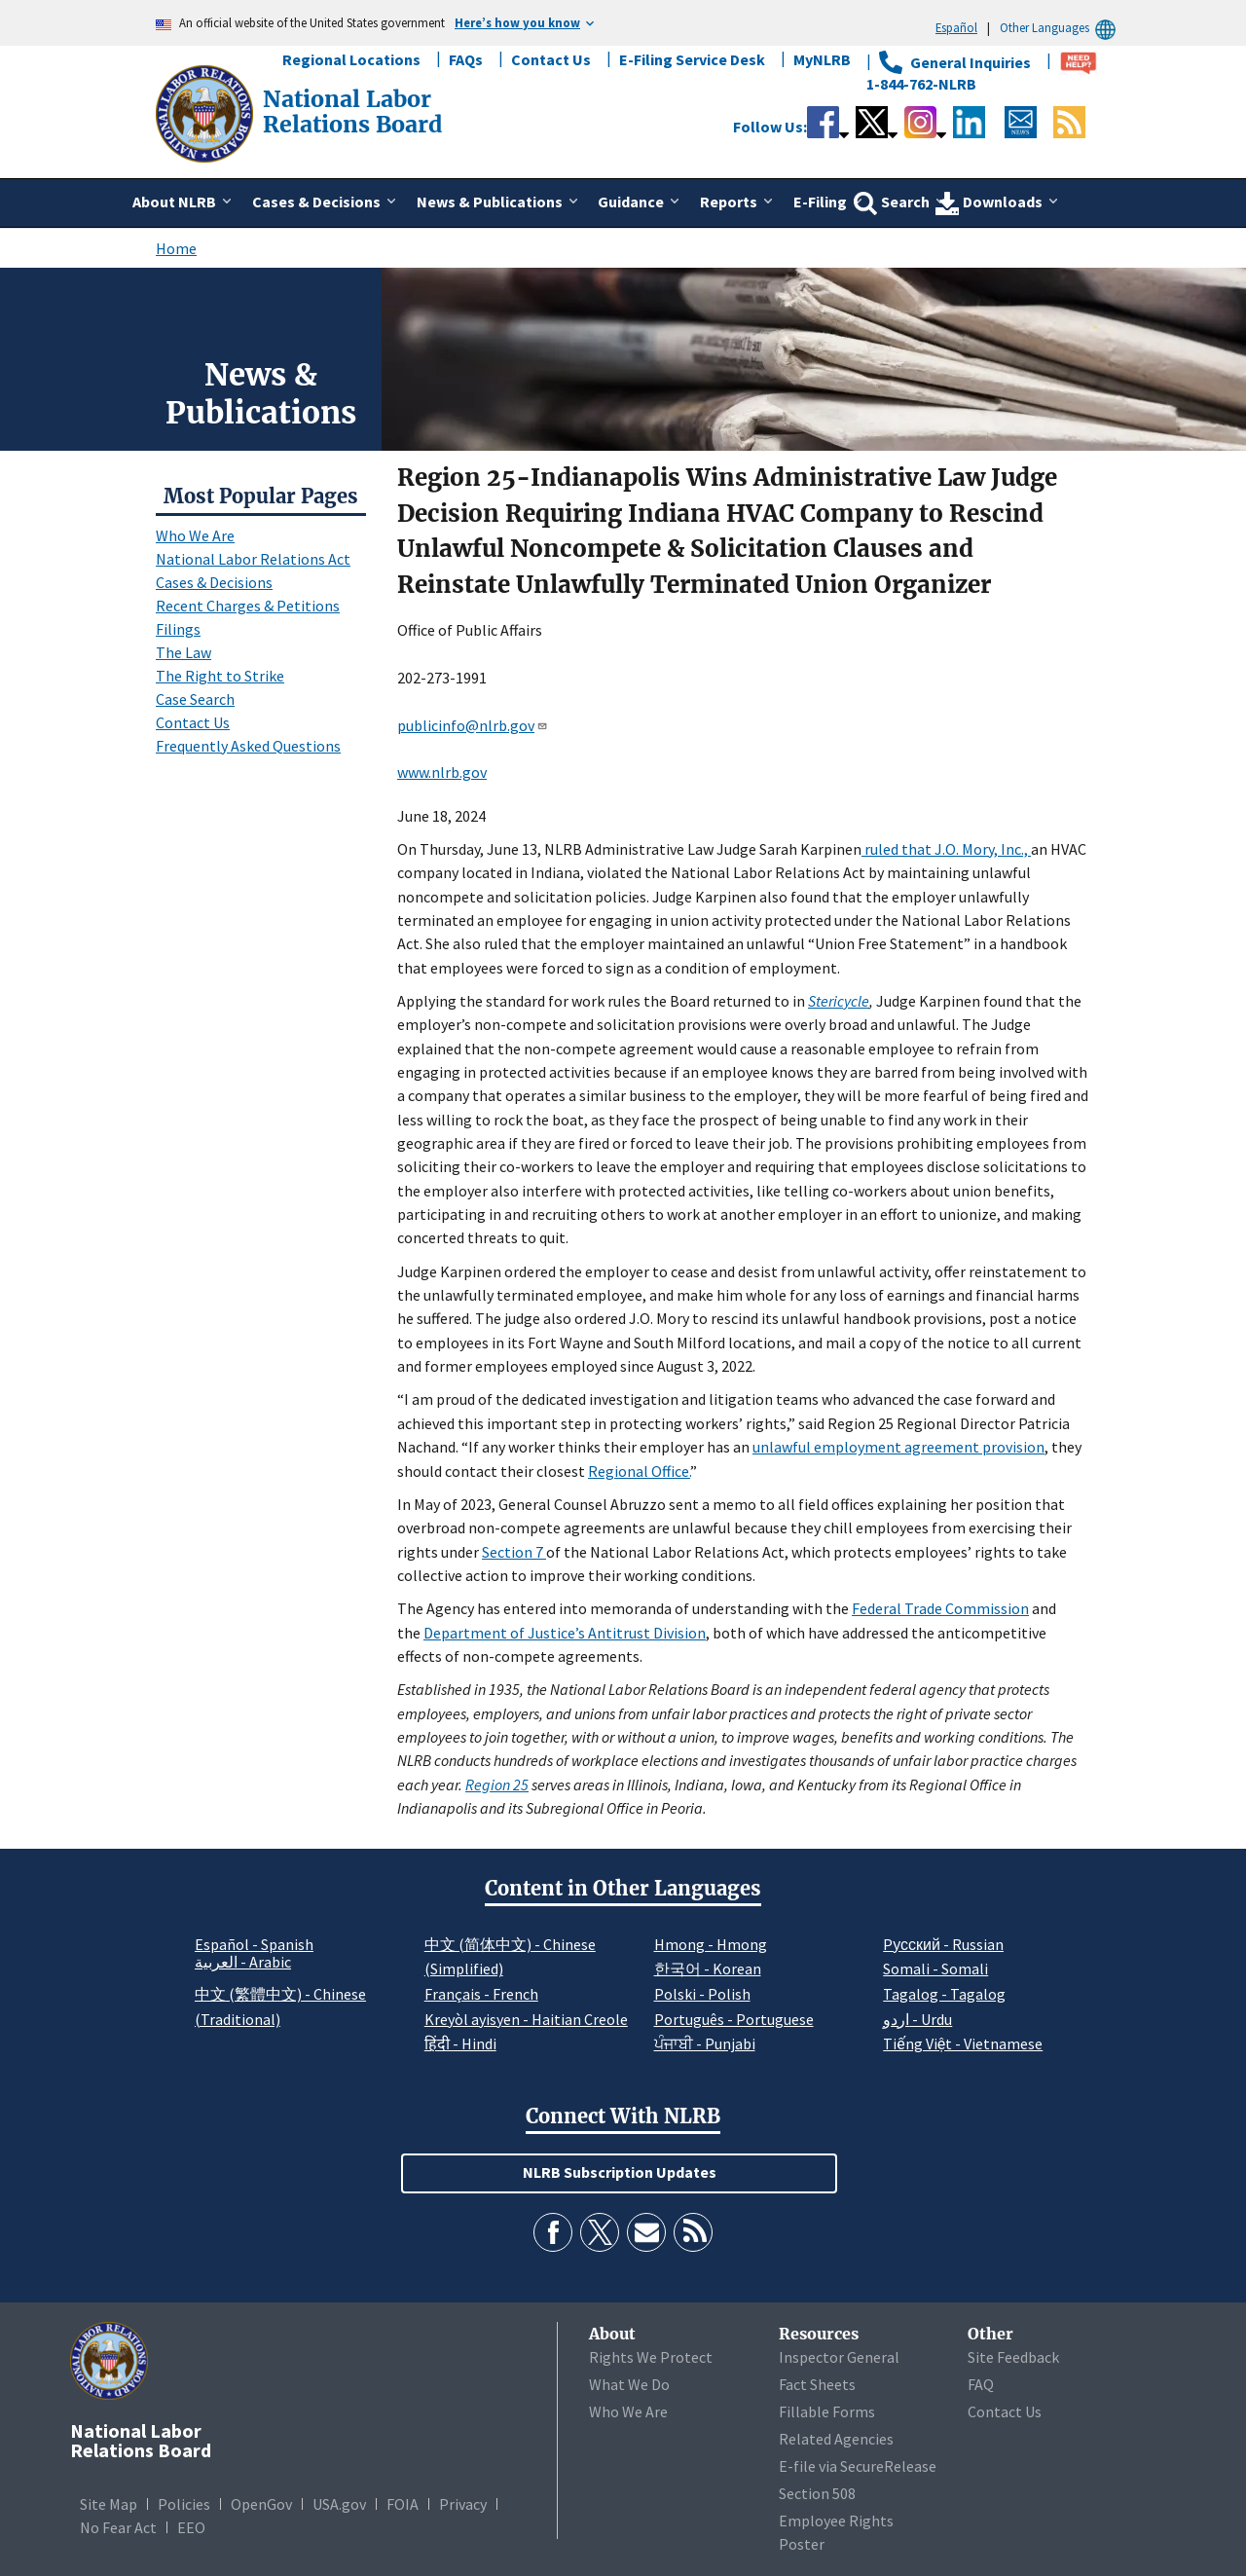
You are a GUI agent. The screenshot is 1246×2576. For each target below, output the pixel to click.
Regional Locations (351, 59)
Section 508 (817, 2493)
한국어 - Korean (707, 1968)
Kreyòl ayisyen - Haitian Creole (526, 2019)
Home (176, 248)
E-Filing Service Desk (692, 59)
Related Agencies (836, 2438)
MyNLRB (822, 59)
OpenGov (261, 2504)
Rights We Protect (651, 2357)
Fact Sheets (817, 2384)
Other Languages (1060, 28)
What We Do (629, 2384)
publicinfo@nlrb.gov (472, 725)
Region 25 (497, 1784)
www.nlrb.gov (442, 772)
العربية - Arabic (243, 1962)
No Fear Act (118, 2527)
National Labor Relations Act (253, 559)
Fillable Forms (827, 2411)
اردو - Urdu (917, 2019)
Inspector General (839, 2357)
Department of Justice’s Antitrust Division (564, 1632)
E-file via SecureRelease (857, 2466)
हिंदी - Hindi (460, 2043)
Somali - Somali (935, 1968)
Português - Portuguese (734, 2019)
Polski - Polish (702, 1994)
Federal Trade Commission (940, 1608)
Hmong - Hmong (710, 1944)
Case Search (195, 699)
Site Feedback (1013, 2357)
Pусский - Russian (943, 1944)
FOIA (402, 2504)
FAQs (466, 59)
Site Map (108, 2504)
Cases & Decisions (214, 582)
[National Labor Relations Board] (206, 112)
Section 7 (514, 1552)
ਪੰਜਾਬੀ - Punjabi (704, 2043)
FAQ (981, 2384)
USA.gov (339, 2504)
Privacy (463, 2504)
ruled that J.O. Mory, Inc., (946, 849)
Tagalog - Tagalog (944, 1994)
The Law (183, 652)
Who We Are (195, 535)
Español (956, 27)
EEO (191, 2527)
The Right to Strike (220, 675)
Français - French (481, 1994)
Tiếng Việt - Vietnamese (963, 2043)
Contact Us (551, 59)
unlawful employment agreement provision (898, 1446)
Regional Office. (639, 1471)
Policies (184, 2504)
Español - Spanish (254, 1944)
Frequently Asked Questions (248, 745)
